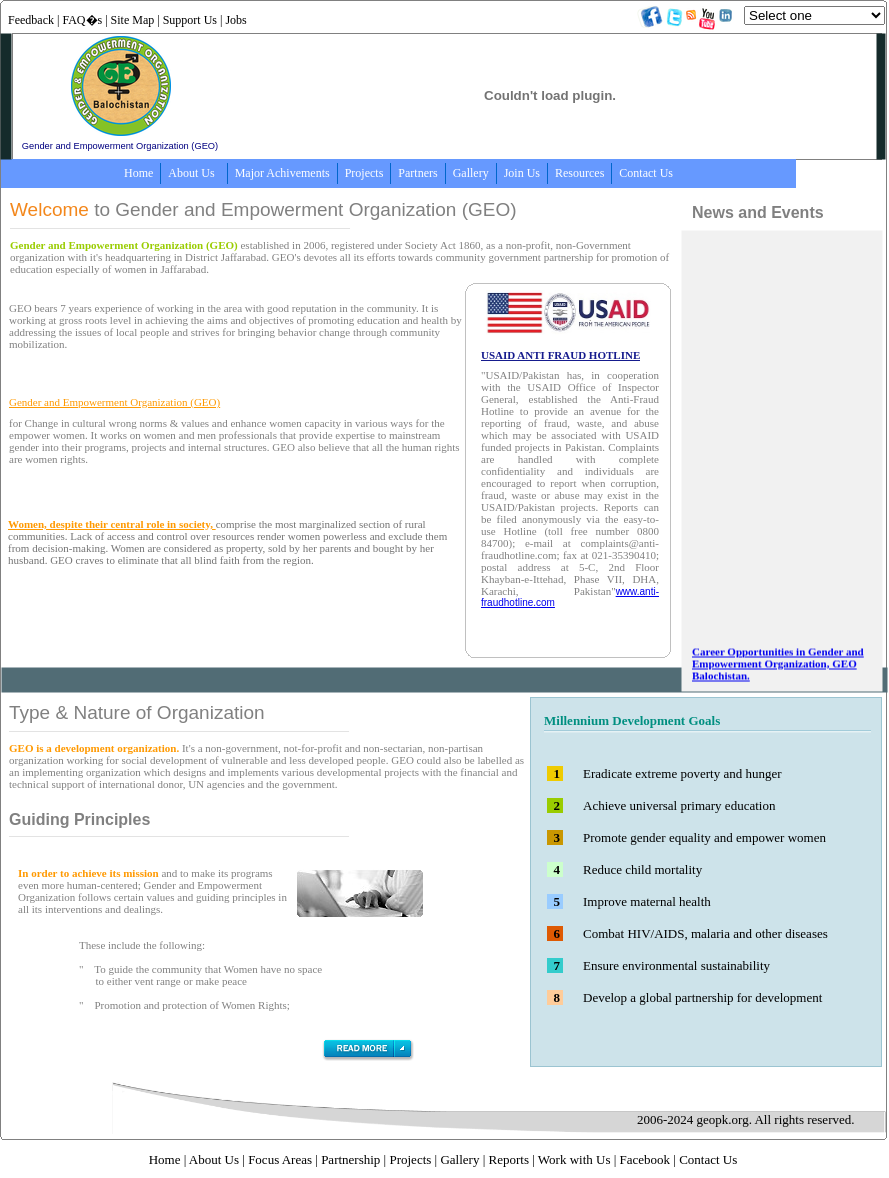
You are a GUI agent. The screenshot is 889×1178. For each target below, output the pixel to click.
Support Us (190, 20)
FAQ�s (82, 20)
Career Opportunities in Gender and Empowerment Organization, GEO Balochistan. (778, 679)
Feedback (31, 20)
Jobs (235, 20)
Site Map (133, 20)
